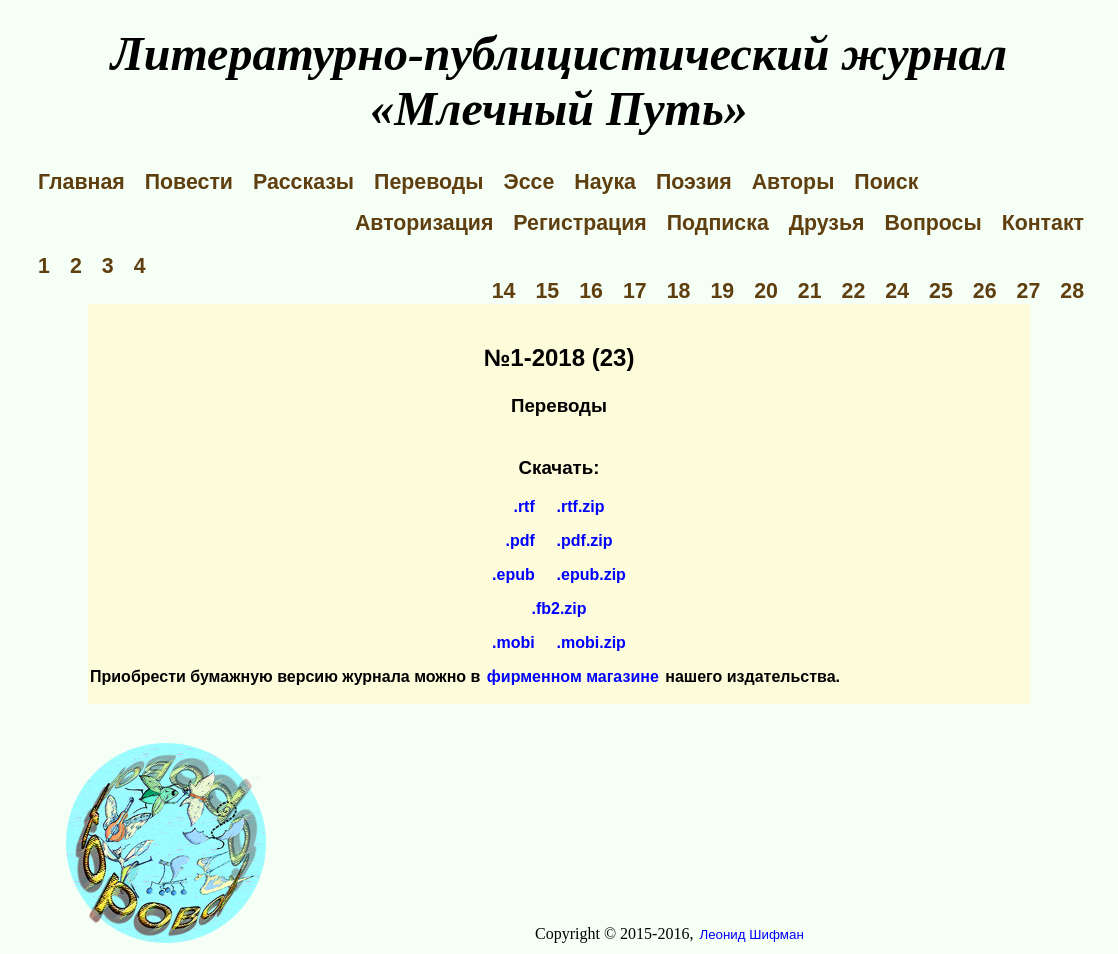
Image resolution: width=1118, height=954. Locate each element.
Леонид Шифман (751, 934)
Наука (605, 182)
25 (941, 291)
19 (722, 291)
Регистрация (579, 223)
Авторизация (424, 223)
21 (810, 291)
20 (766, 291)
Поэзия (694, 182)
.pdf (519, 540)
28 (1072, 291)
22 (854, 291)
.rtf (523, 506)
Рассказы (303, 182)
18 (679, 291)
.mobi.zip (591, 642)
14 (504, 291)
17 (635, 291)
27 (1029, 291)
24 (897, 291)
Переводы (428, 182)
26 (985, 291)
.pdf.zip (585, 540)
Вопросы (932, 223)
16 (591, 291)
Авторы (793, 182)
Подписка (718, 223)
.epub (513, 574)
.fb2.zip (558, 608)
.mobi (513, 642)
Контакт (1043, 223)
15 (547, 291)
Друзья (827, 223)
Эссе (529, 182)
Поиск (886, 182)
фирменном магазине (573, 676)
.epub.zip (591, 574)
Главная (81, 182)
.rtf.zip (581, 506)
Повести (189, 182)
